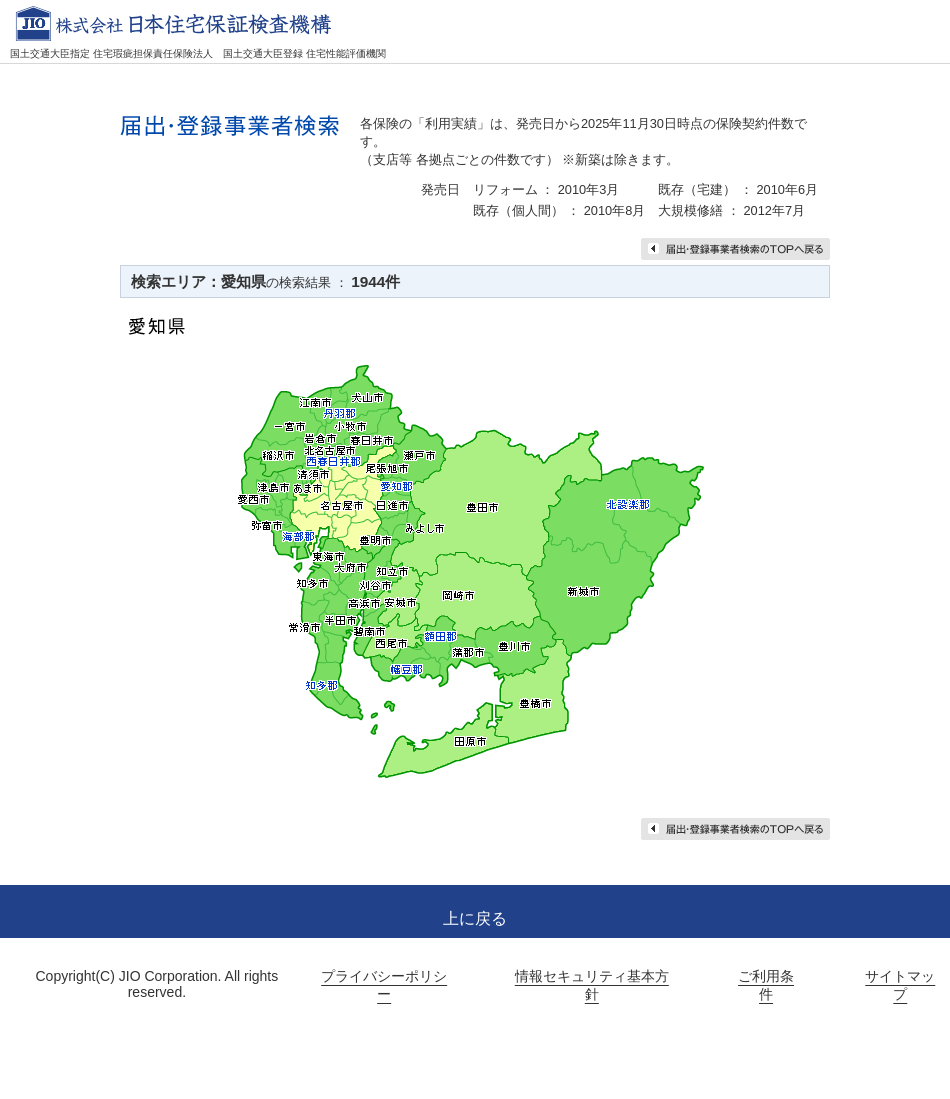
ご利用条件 (766, 985)
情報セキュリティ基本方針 (592, 985)
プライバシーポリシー (384, 985)
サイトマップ (900, 985)
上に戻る (475, 918)
